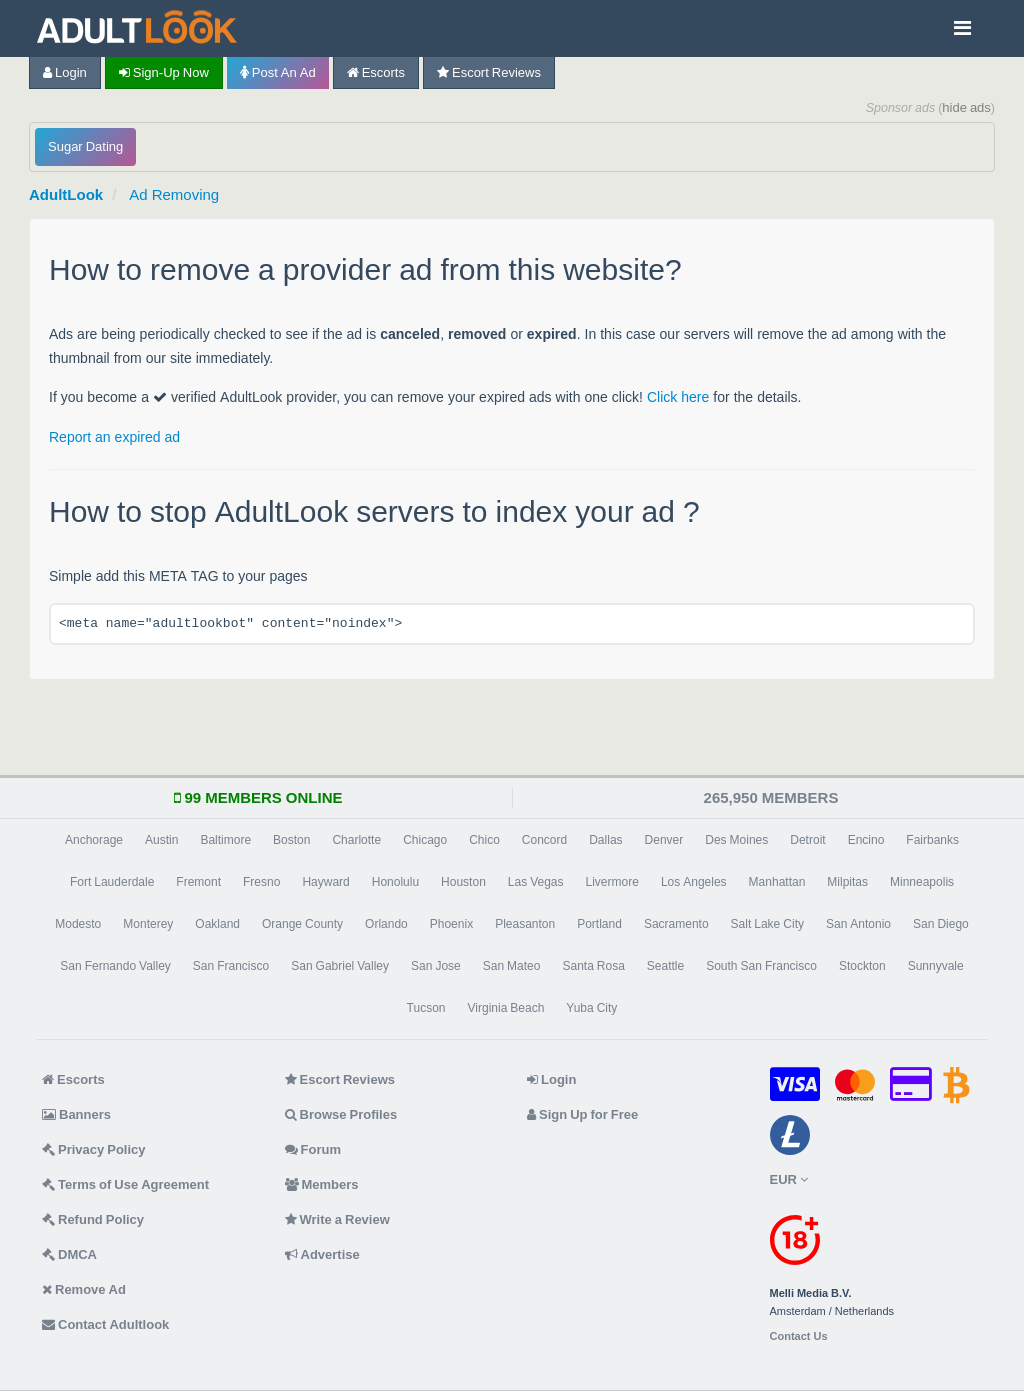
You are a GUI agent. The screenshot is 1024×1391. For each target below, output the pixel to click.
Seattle (665, 966)
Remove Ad (84, 1289)
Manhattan (777, 882)
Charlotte (356, 840)
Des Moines (736, 840)
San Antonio (858, 924)
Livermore (612, 882)
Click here (678, 397)
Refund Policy (93, 1219)
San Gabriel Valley (340, 966)
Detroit (807, 840)
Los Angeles (694, 882)
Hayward (325, 882)
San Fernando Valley (115, 966)
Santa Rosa (593, 966)
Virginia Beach (506, 1008)
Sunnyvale (936, 966)
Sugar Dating (85, 146)
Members (322, 1184)
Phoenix (451, 924)
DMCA (69, 1254)
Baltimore (225, 840)
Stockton (862, 966)
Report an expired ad (114, 437)
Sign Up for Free (582, 1114)
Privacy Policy (94, 1149)
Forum (313, 1149)
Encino (866, 840)
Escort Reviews (489, 72)
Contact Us (799, 1336)
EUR (789, 1179)
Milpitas (847, 882)
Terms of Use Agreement (125, 1184)
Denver (664, 840)
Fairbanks (932, 840)
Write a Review (337, 1219)
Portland (599, 924)
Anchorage (94, 840)
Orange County (302, 924)
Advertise (322, 1254)
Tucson (426, 1008)
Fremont (198, 882)
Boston (291, 840)
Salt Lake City (767, 924)
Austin (161, 840)
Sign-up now (164, 72)
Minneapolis (922, 882)
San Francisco (231, 966)
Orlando (386, 924)
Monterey (148, 924)
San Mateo (512, 966)
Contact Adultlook (105, 1324)
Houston (463, 882)
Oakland (217, 924)
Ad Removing (174, 194)
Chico (484, 840)
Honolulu (395, 882)
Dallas (605, 840)
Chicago (425, 840)
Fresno (261, 882)
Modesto (78, 924)
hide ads (966, 107)
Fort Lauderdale (112, 882)
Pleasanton (525, 924)
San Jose (436, 966)
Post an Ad (278, 72)
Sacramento (676, 924)
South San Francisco (761, 966)
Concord (544, 840)
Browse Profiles (341, 1114)
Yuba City (591, 1008)
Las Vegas (536, 882)
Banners (76, 1114)
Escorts (376, 72)
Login (65, 72)
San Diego (941, 924)
